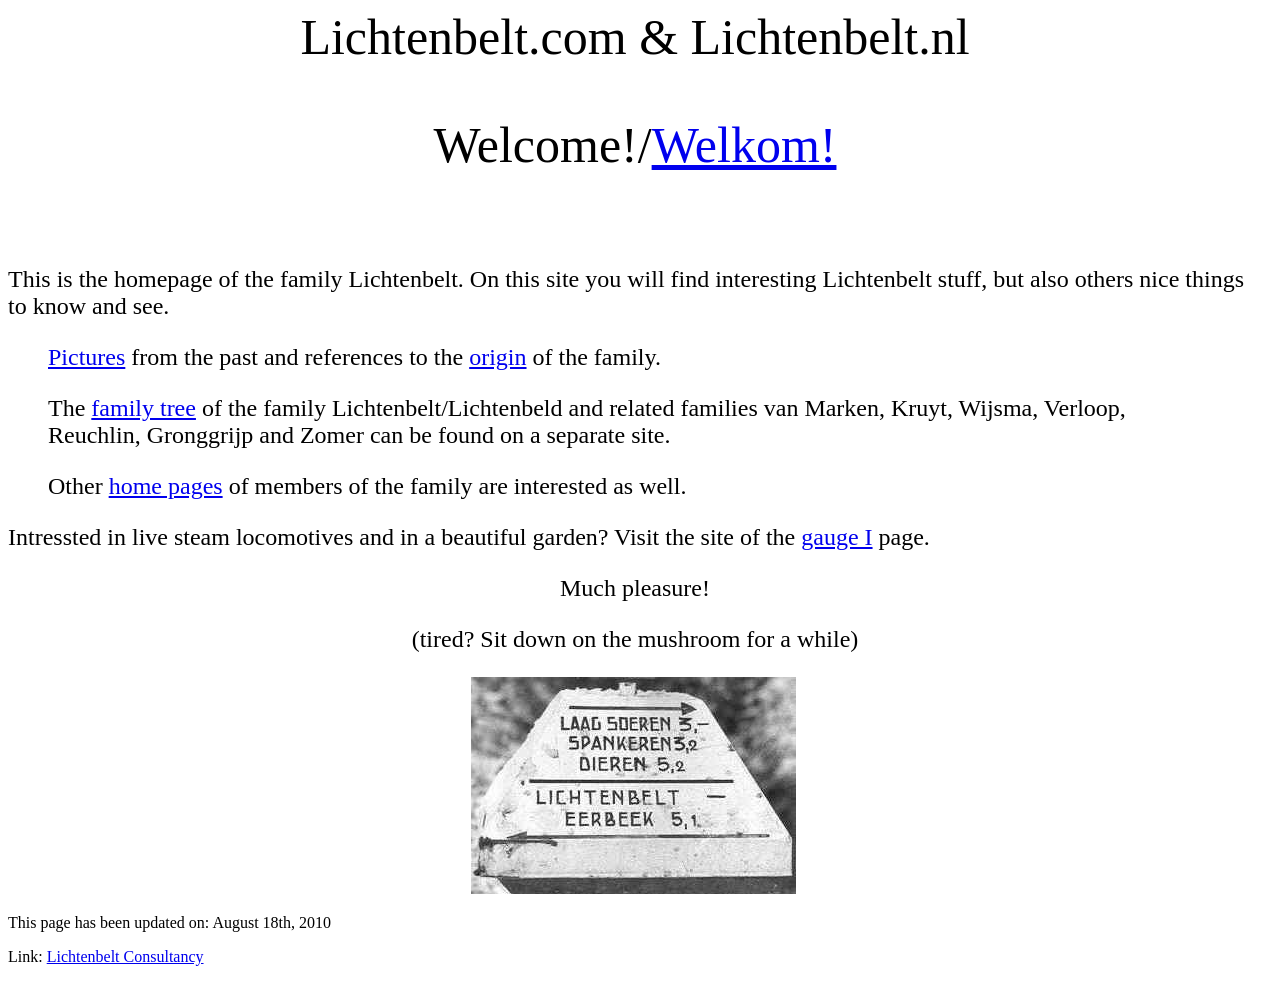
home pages (166, 486)
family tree (143, 408)
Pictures (86, 357)
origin (497, 357)
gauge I (836, 537)
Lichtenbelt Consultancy (125, 956)
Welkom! (744, 145)
